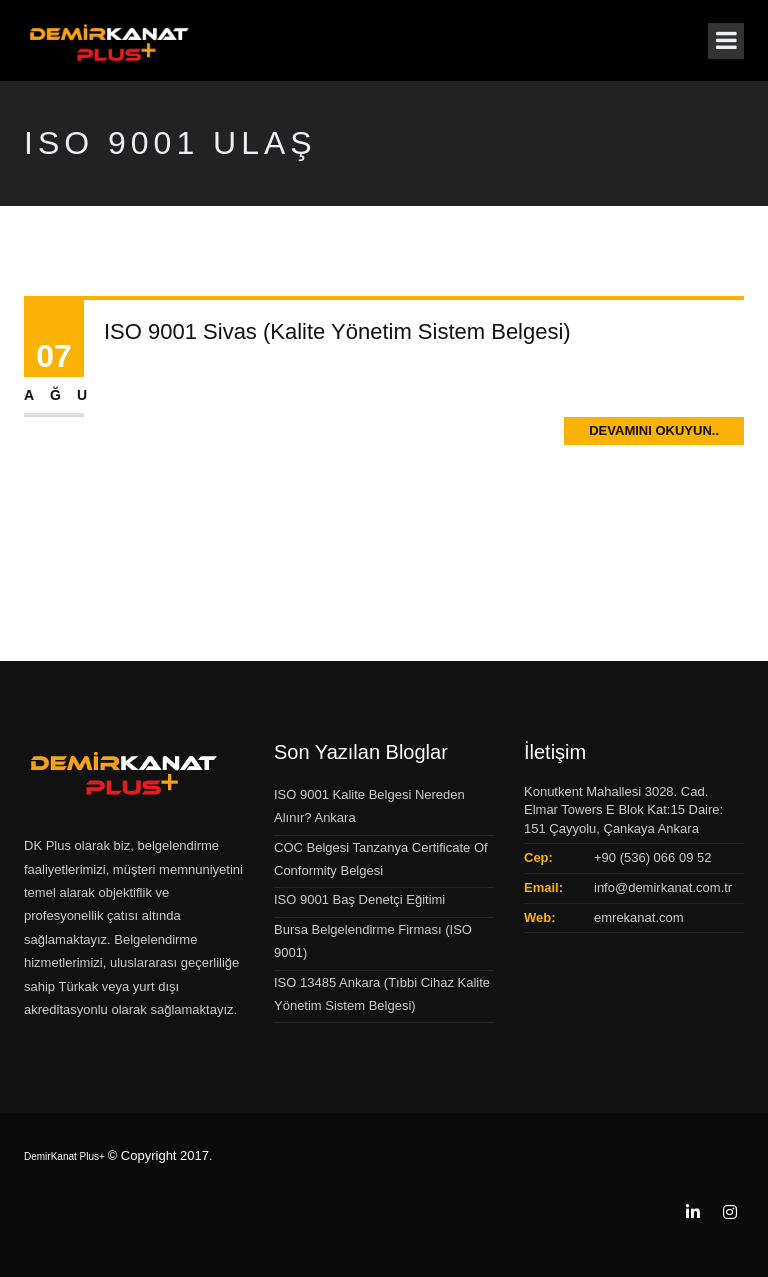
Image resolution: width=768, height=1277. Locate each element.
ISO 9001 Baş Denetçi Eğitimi (359, 899)
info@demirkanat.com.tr (663, 887)
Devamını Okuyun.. (654, 430)
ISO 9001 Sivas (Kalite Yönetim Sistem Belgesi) (337, 331)
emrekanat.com (639, 917)
